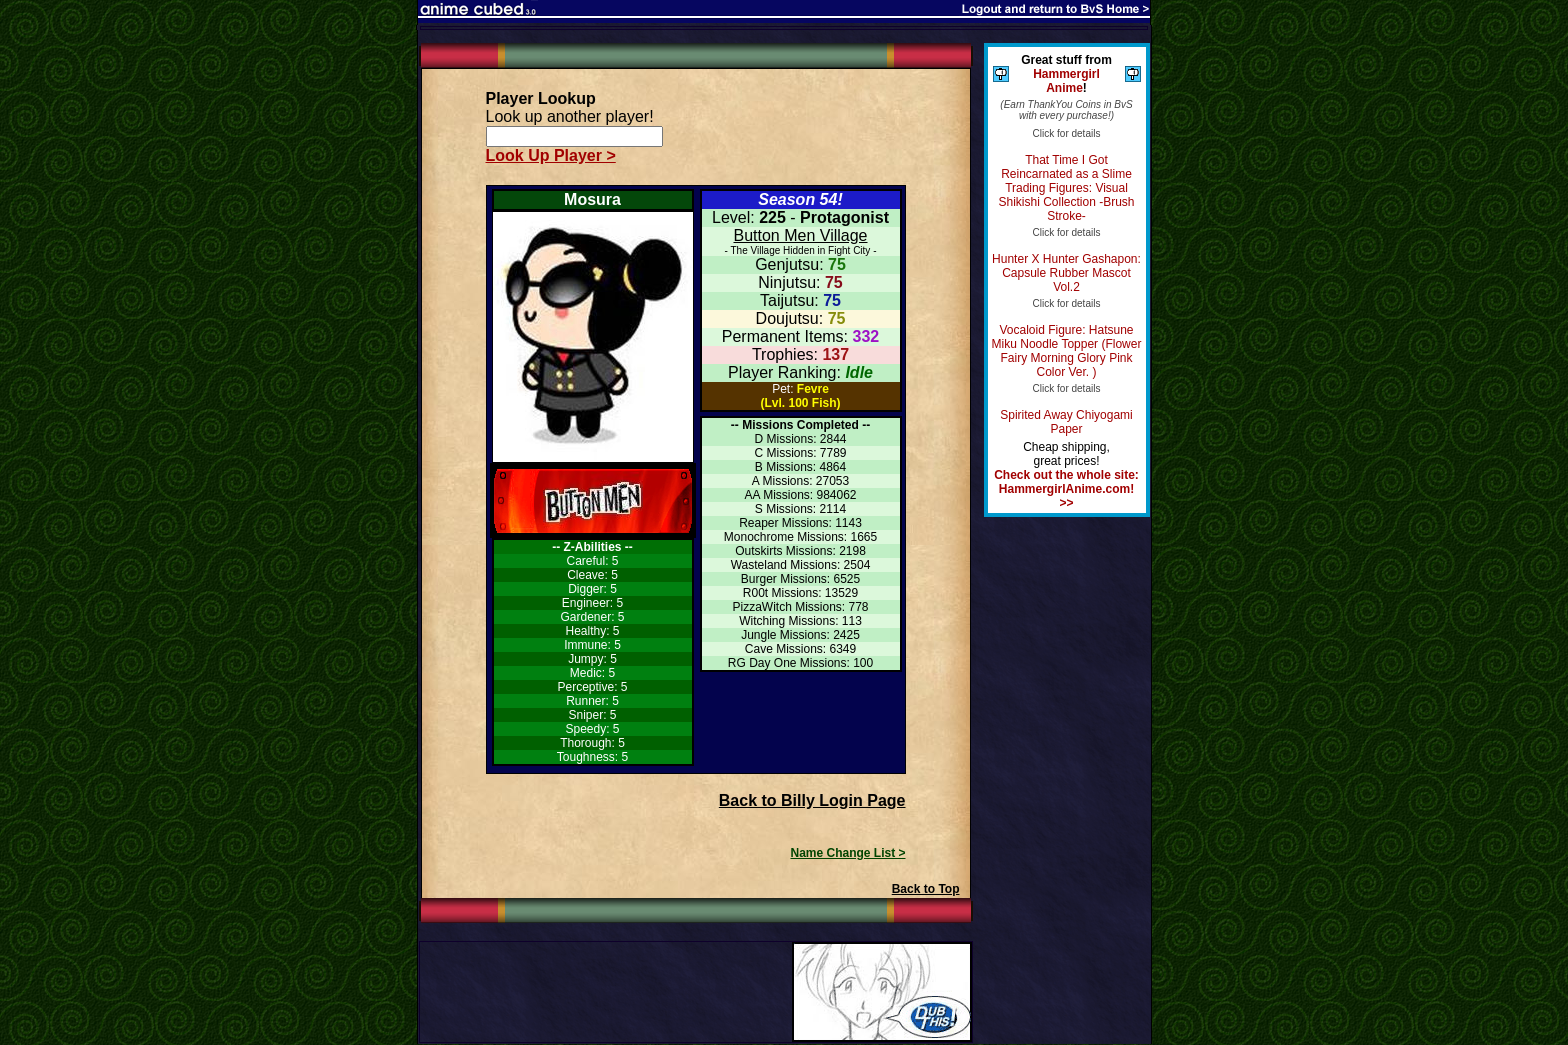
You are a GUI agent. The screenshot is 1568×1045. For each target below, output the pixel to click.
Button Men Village (800, 235)
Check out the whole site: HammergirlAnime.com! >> (1066, 489)
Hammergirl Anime (1066, 81)
